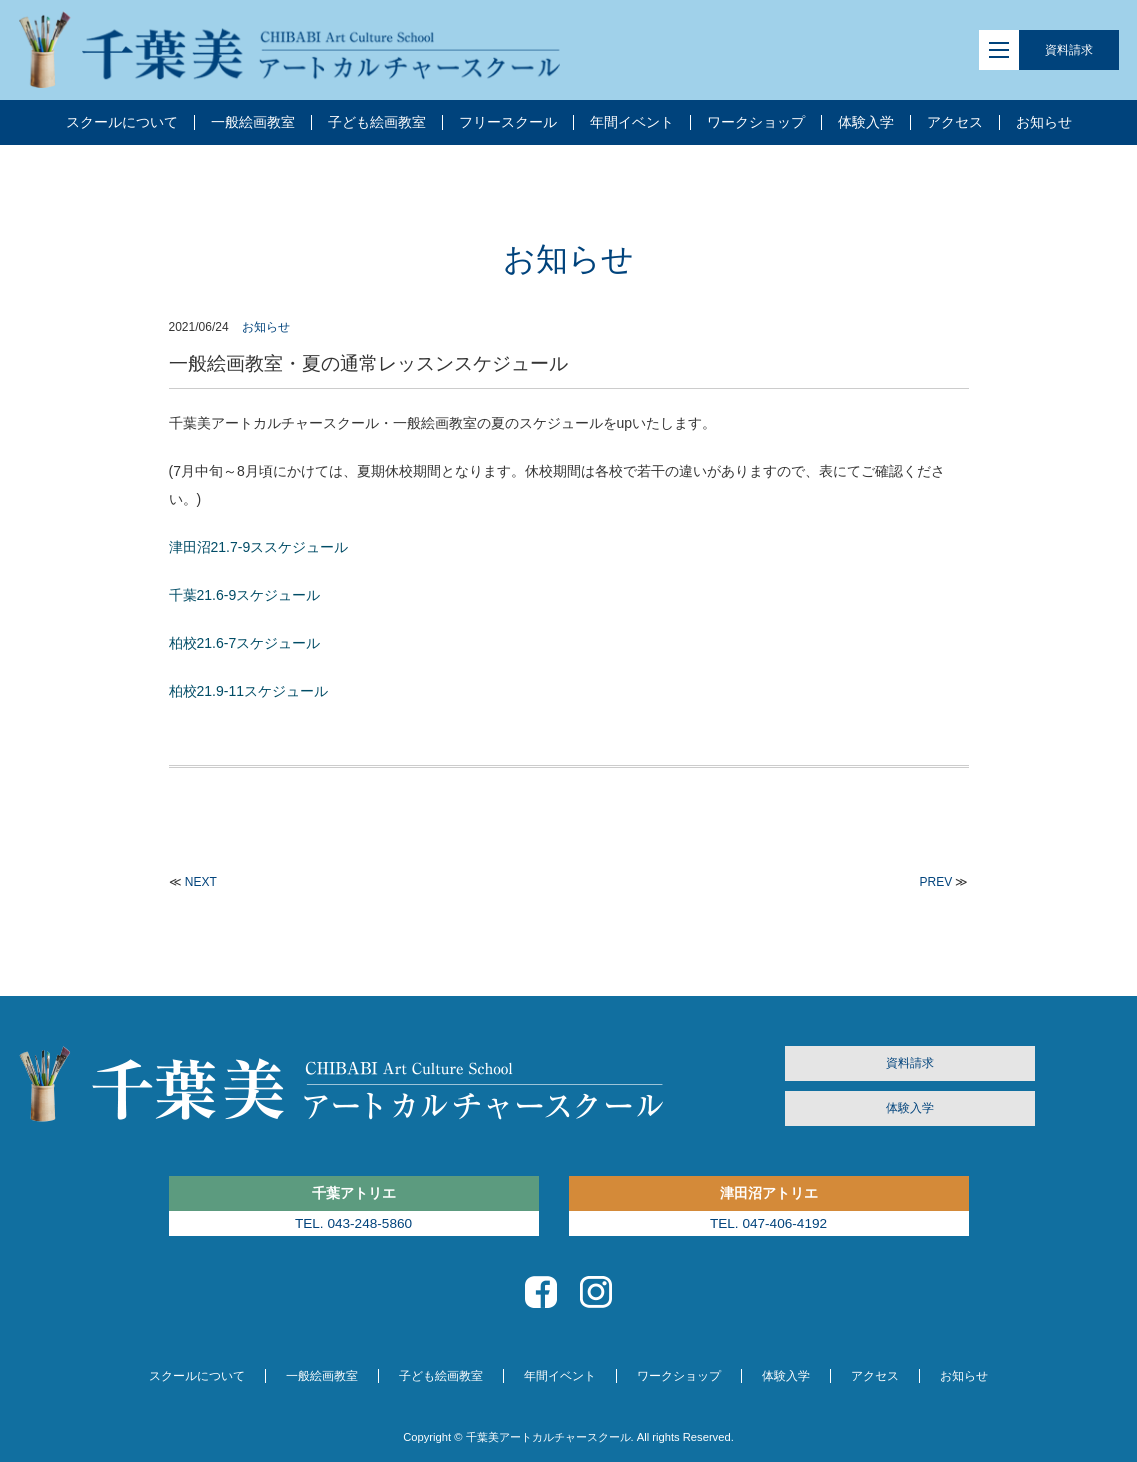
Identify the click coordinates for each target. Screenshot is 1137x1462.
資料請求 (1069, 50)
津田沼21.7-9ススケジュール (259, 547)
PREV (935, 882)
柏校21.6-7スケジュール (245, 643)
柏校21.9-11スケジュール (248, 691)
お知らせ (266, 327)
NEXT (201, 882)
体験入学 (910, 1108)
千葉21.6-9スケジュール (245, 595)
